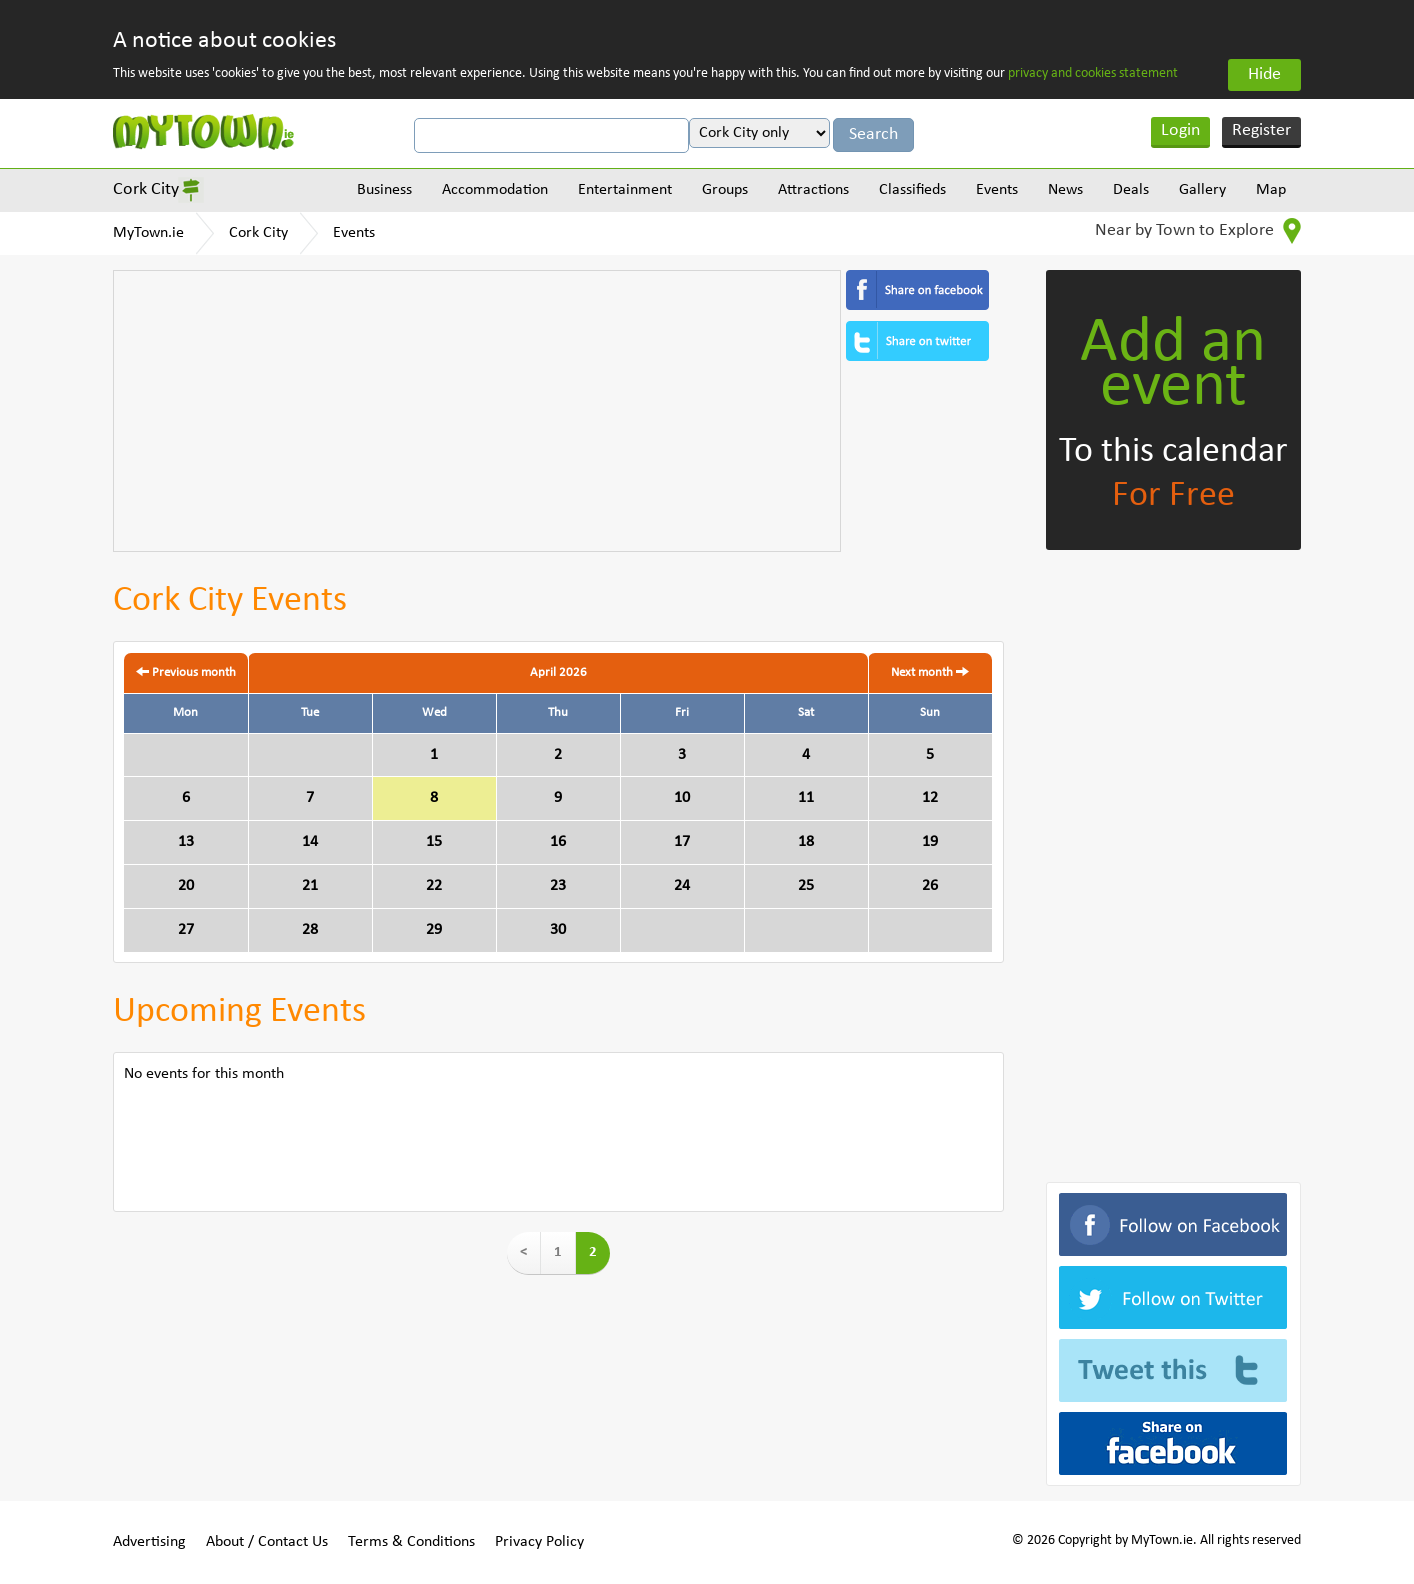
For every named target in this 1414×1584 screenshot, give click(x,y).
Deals (1131, 190)
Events (997, 190)
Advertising (149, 1542)
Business (384, 190)
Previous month (186, 672)
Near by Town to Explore (1198, 231)
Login (1180, 130)
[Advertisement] (477, 411)
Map (1271, 190)
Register (1261, 130)
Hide (1264, 74)
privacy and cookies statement (1093, 73)
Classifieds (912, 190)
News (1065, 190)
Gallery (1202, 190)
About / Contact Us (267, 1542)
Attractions (813, 190)
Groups (725, 190)
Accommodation (495, 190)
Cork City (146, 189)
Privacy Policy (539, 1542)
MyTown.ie (148, 233)
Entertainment (625, 190)
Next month (930, 672)
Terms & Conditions (411, 1542)
